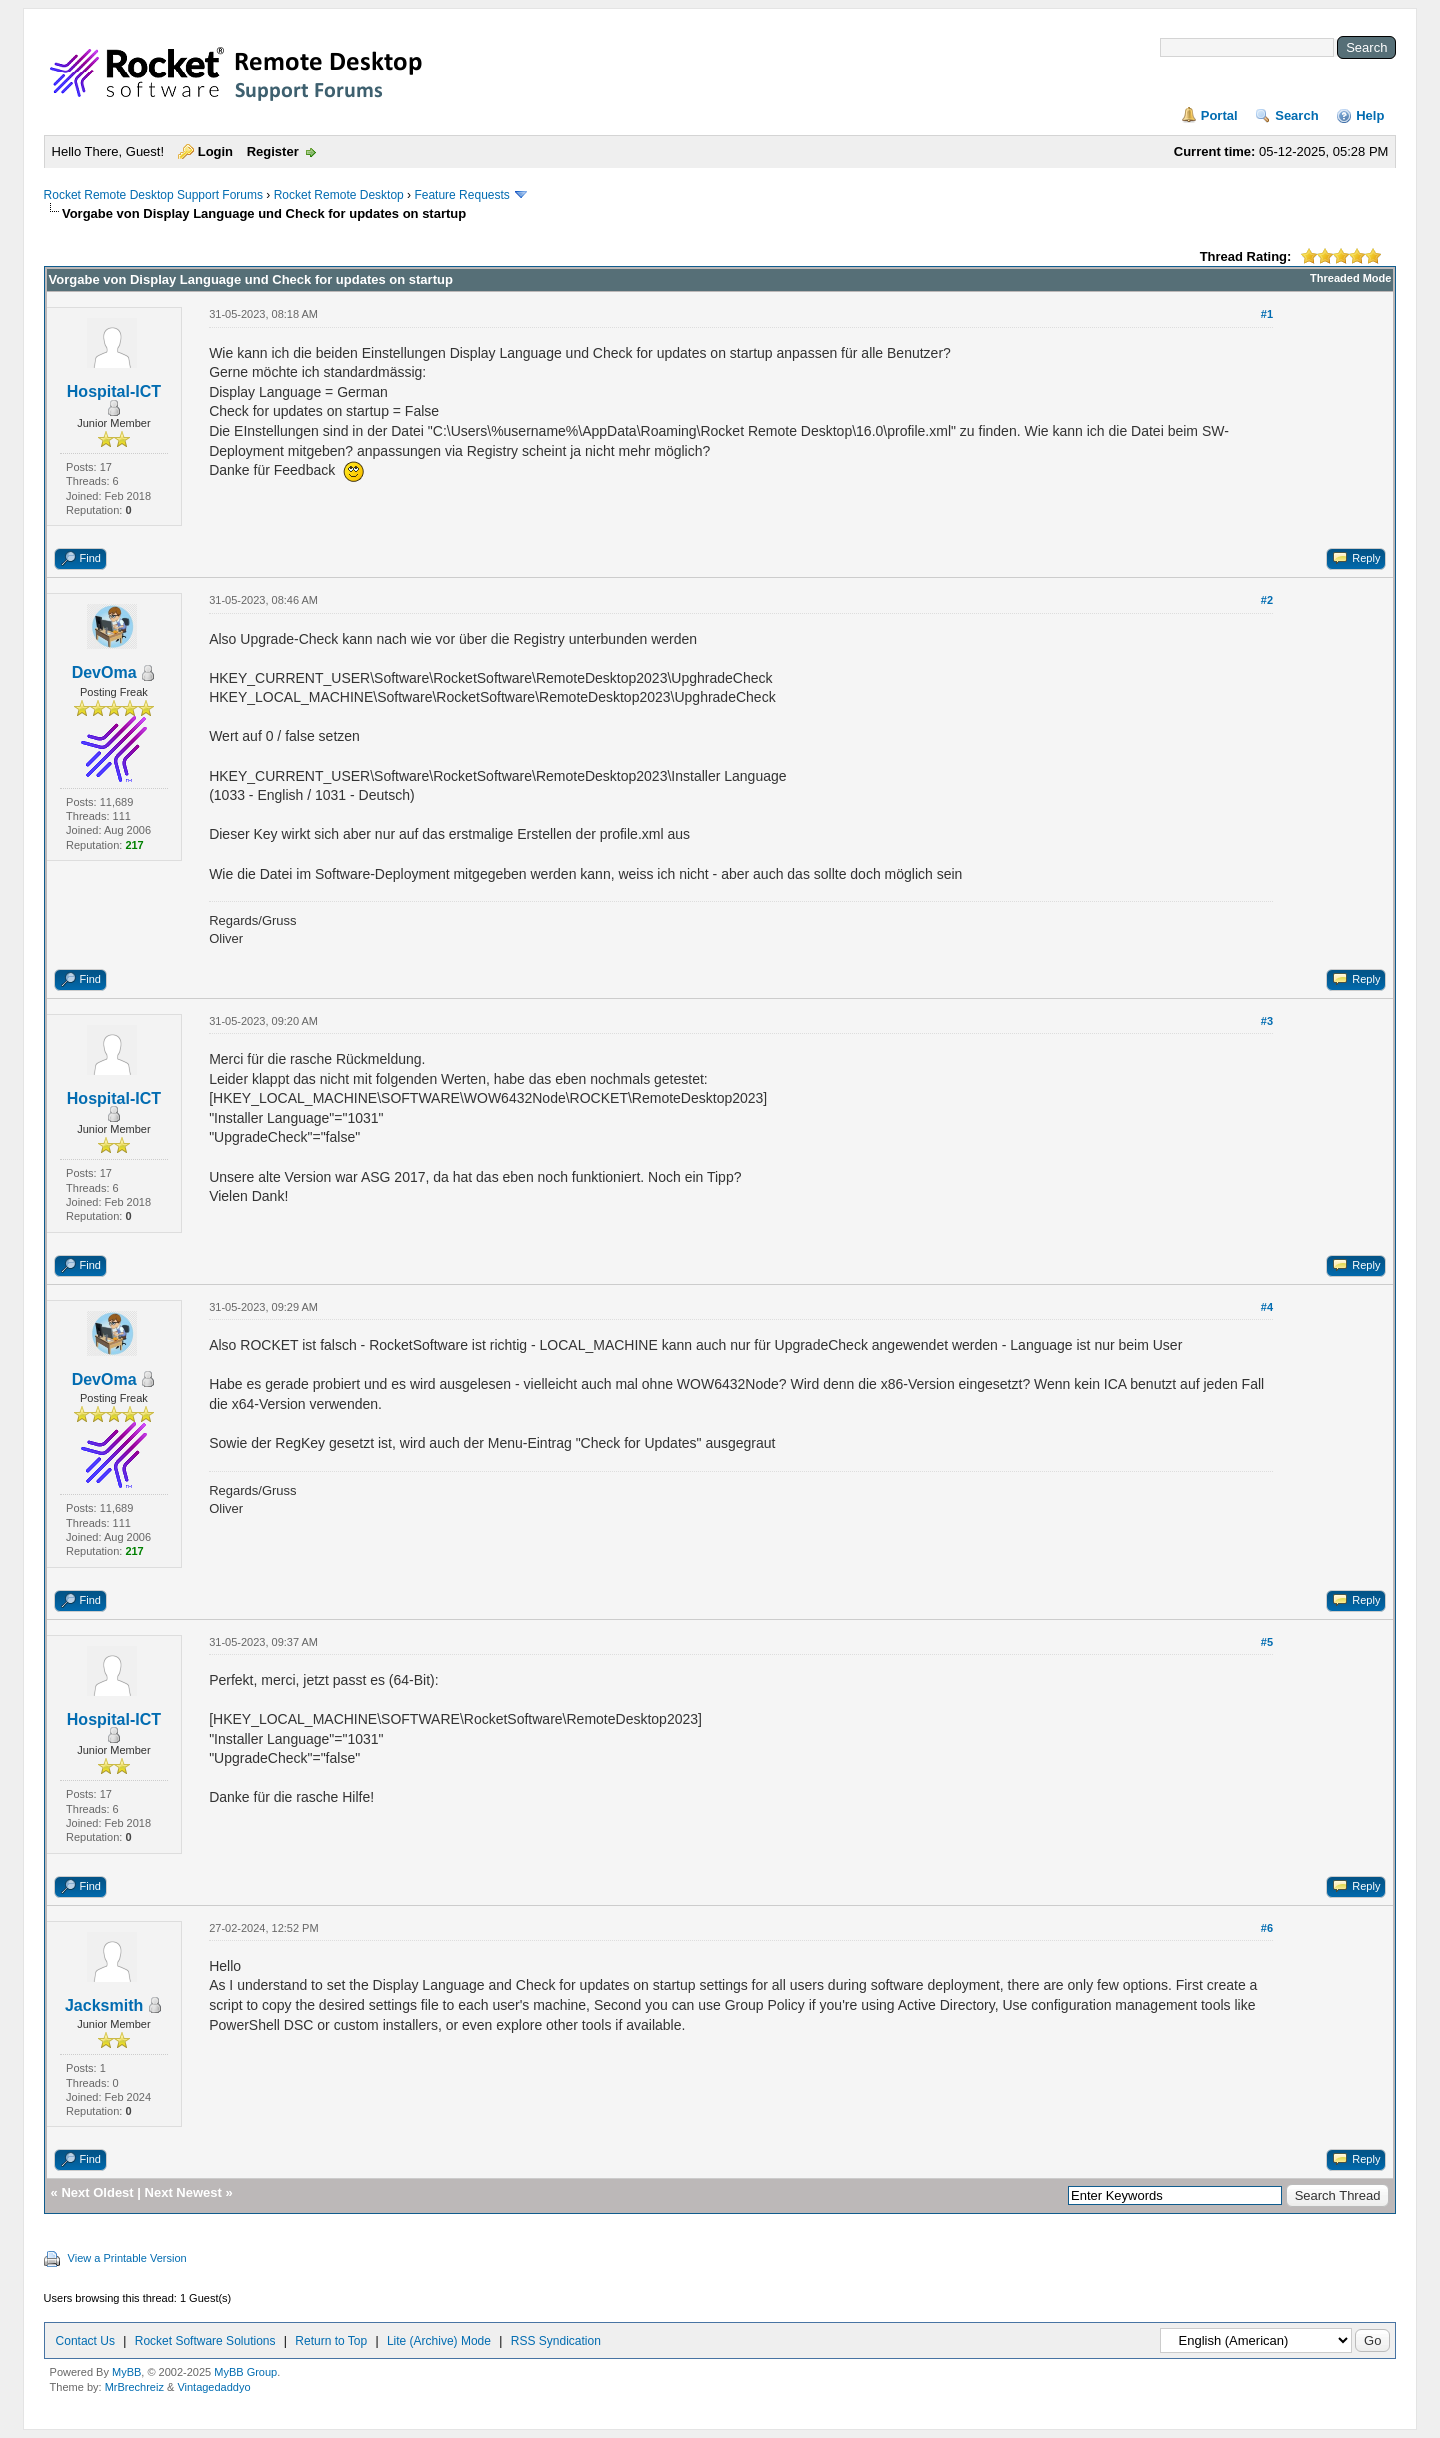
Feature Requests (461, 195)
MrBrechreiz (134, 2387)
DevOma (104, 672)
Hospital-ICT (114, 391)
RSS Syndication (556, 2341)
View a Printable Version (127, 2258)
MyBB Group (245, 2372)
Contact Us (85, 2341)
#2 (1267, 600)
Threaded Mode (1350, 278)
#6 (1267, 1928)
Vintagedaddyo (213, 2387)
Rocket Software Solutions (205, 2341)
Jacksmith (104, 2005)
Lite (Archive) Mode (439, 2341)
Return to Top (331, 2341)
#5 (1267, 1642)
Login (215, 151)
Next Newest (183, 2192)
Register (273, 151)
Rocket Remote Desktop (339, 195)
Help (1370, 115)
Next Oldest (97, 2192)
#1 (1267, 314)
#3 (1267, 1021)
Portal (1219, 115)
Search (1296, 115)
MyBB (126, 2372)
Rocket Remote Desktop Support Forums (153, 195)
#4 (1267, 1307)
